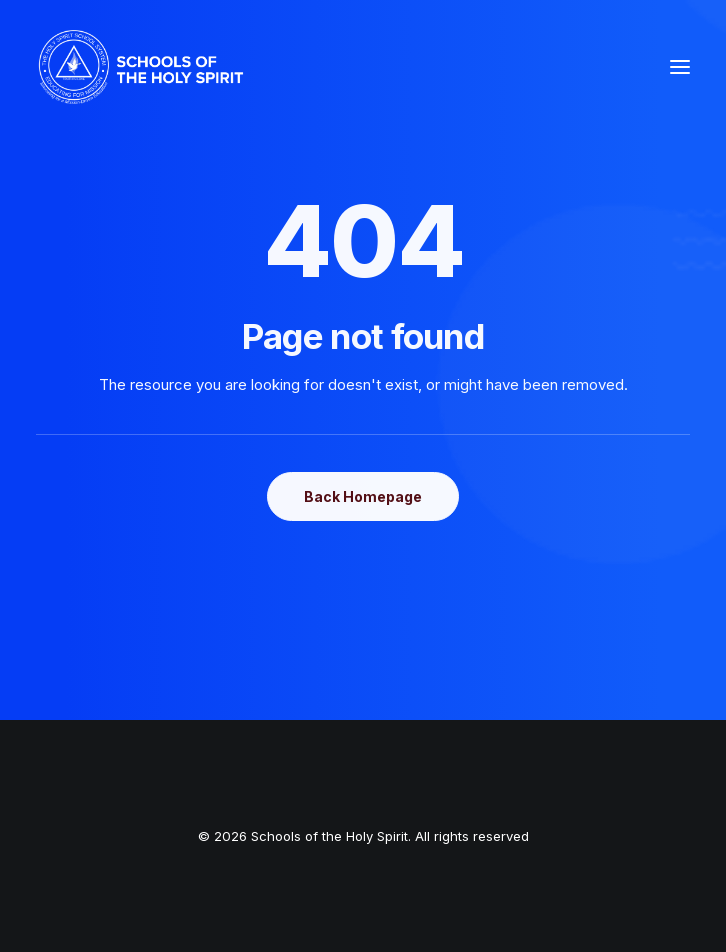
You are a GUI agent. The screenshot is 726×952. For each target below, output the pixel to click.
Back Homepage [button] (363, 496)
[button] (680, 67)
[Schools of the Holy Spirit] (141, 67)
